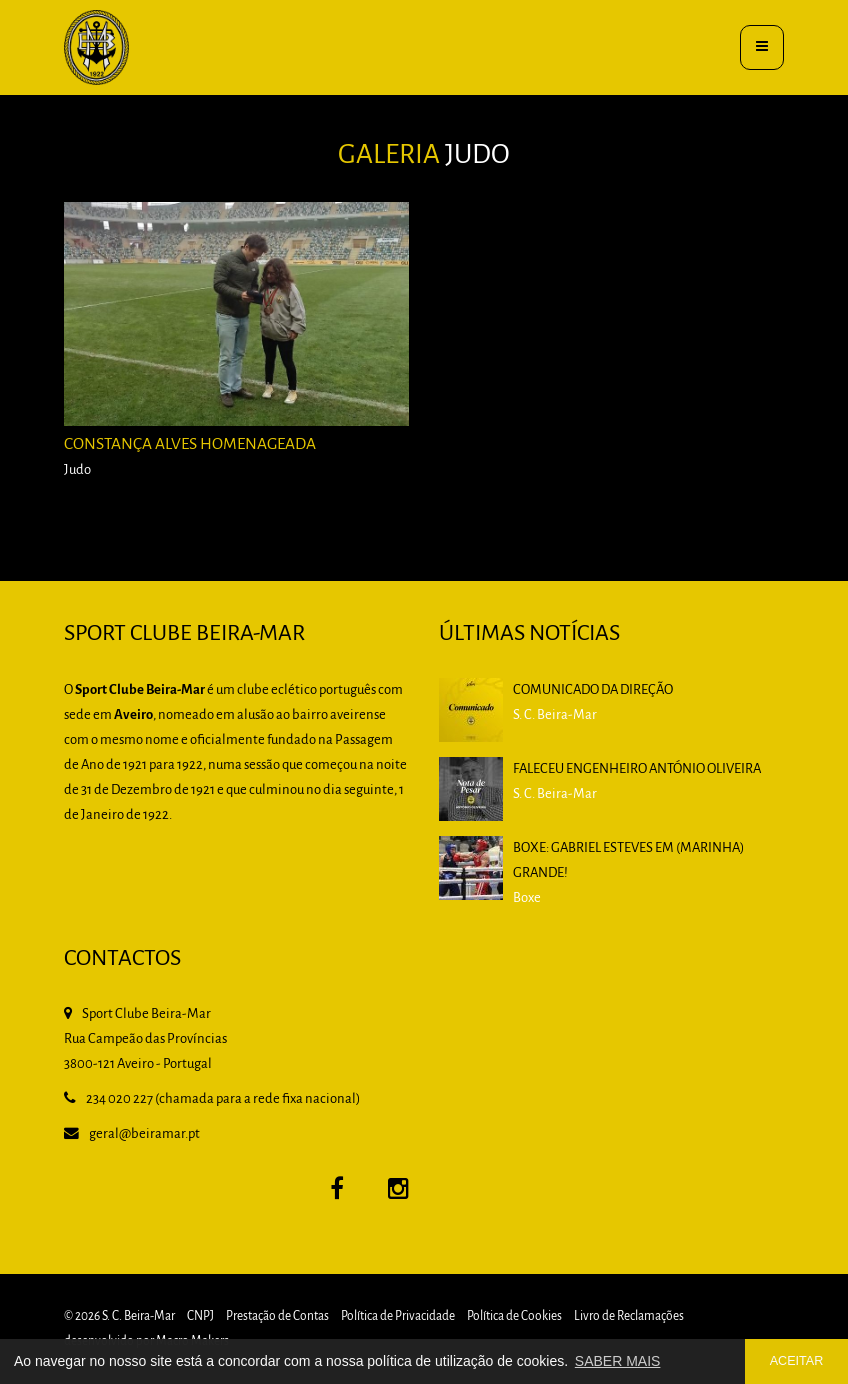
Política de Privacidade (398, 1316)
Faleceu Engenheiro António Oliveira (637, 769)
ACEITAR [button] (797, 1361)
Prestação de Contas (277, 1316)
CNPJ (200, 1316)
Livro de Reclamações (629, 1316)
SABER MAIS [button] (618, 1361)
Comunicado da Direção (593, 690)
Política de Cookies (514, 1316)
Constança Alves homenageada (190, 444)
